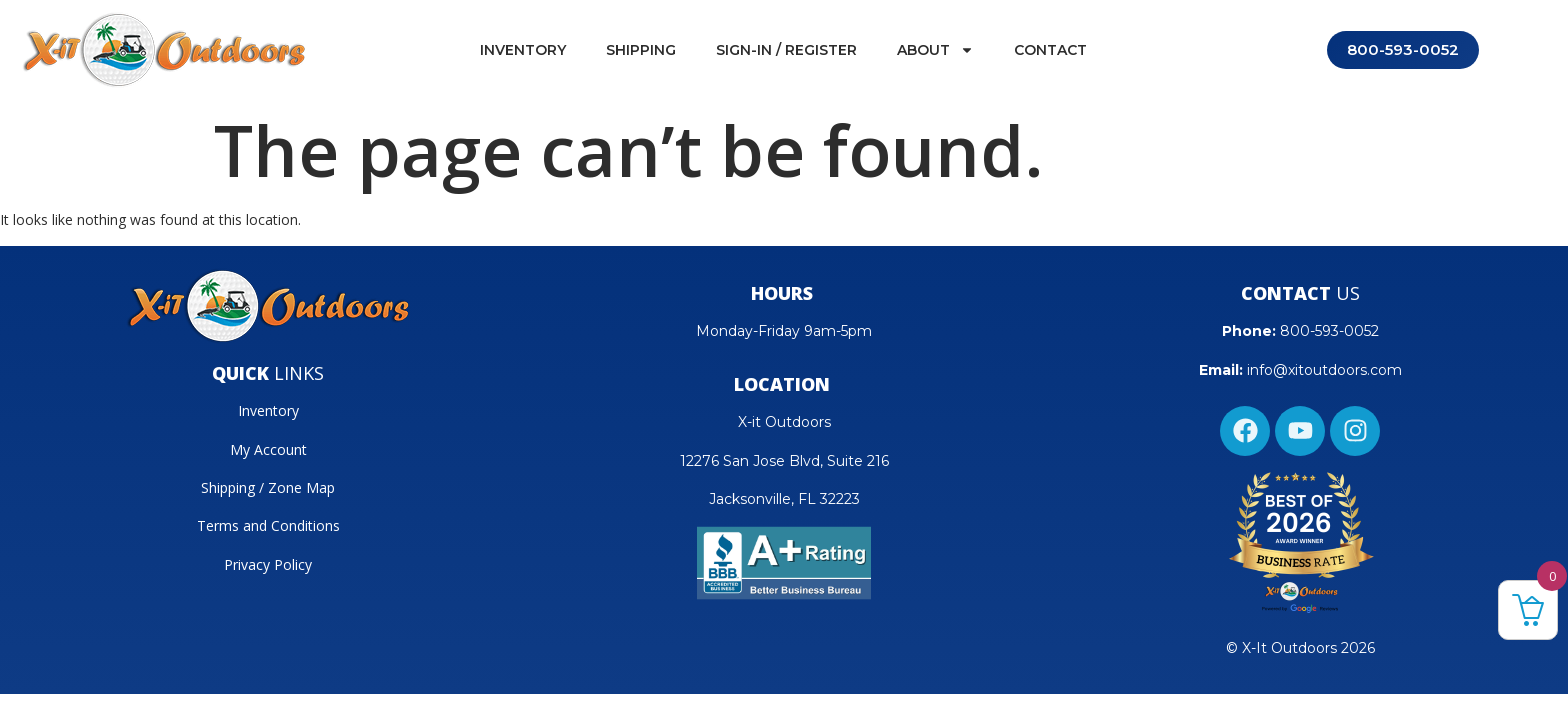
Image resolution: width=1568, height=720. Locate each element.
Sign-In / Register (786, 50)
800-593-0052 (1329, 331)
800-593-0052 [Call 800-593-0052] (1403, 49)
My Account (268, 449)
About (935, 50)
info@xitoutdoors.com (1324, 370)
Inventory (523, 50)
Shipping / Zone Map (268, 487)
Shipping (641, 50)
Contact (1050, 50)
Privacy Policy (268, 564)
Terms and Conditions (268, 525)
